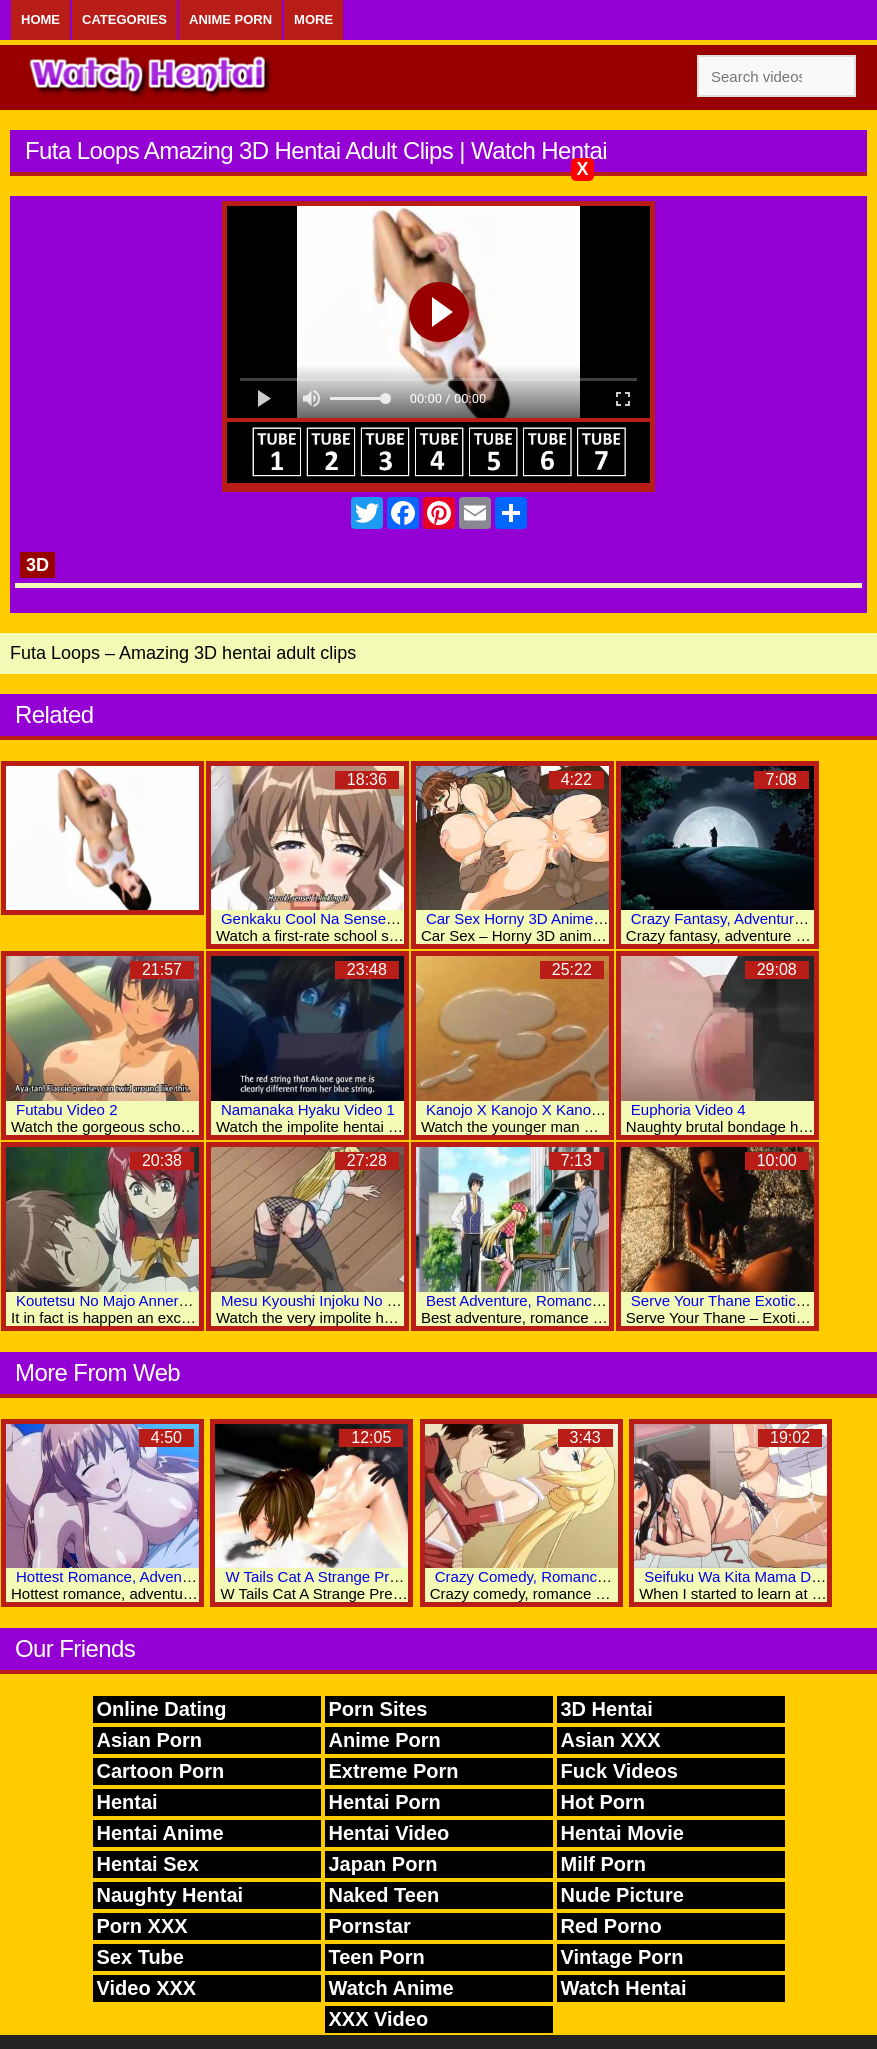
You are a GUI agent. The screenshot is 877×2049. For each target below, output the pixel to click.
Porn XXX (142, 1926)
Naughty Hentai (170, 1895)
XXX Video (379, 2019)
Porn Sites (378, 1709)
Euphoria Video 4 (688, 1109)
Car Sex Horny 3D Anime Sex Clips (543, 918)
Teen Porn (377, 1957)
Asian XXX (611, 1740)
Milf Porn (604, 1864)
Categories (124, 19)
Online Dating (162, 1709)
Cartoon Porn (161, 1771)
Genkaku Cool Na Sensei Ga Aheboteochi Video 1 (388, 918)
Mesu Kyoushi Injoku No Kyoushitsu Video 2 (368, 1300)
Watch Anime (391, 1988)
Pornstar (370, 1926)
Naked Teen (384, 1895)
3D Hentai (607, 1709)
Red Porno (611, 1926)
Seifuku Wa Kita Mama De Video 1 (759, 1576)
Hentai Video (389, 1833)
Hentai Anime (160, 1833)
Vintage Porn (622, 1957)
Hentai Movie (622, 1833)
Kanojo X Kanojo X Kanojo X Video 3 (549, 1109)
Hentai (127, 1802)
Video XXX (147, 1988)
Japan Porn (383, 1864)
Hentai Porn (385, 1802)
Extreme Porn (394, 1771)
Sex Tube (140, 1957)
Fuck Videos (619, 1771)
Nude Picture (622, 1895)
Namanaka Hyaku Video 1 (308, 1109)
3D (37, 565)
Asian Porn (150, 1740)
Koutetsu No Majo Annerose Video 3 (137, 1300)
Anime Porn (230, 19)
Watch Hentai (624, 1988)
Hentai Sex (148, 1864)
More (313, 19)
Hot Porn (603, 1802)
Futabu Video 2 (66, 1109)
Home (40, 19)
